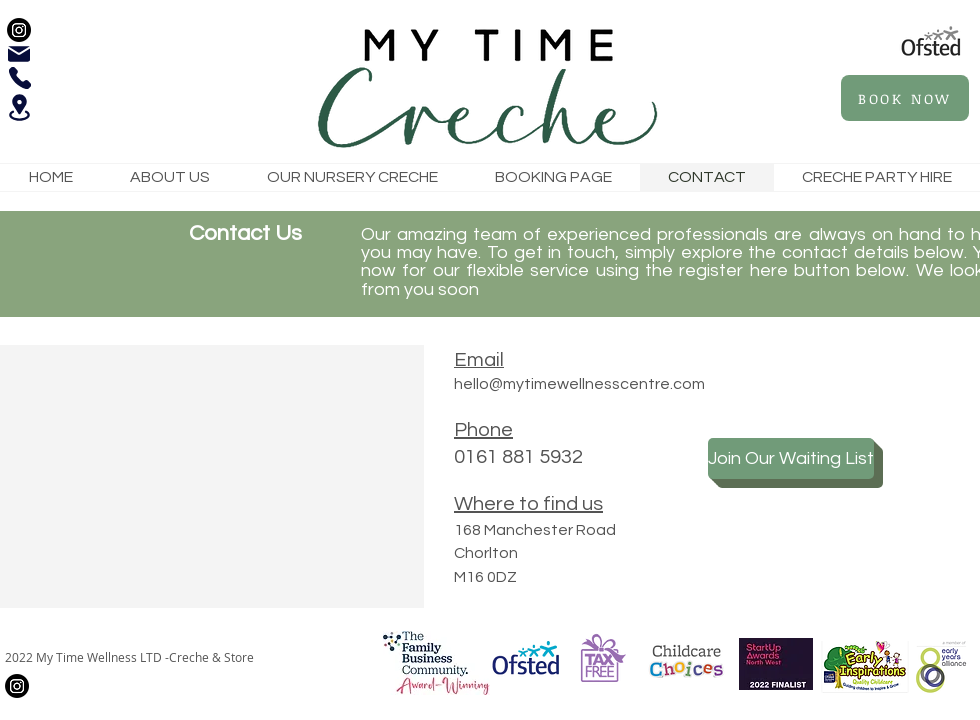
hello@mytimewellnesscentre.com (579, 384)
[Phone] (20, 78)
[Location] (19, 107)
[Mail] (19, 54)
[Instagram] (19, 30)
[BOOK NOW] (905, 98)
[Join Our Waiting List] (791, 458)
